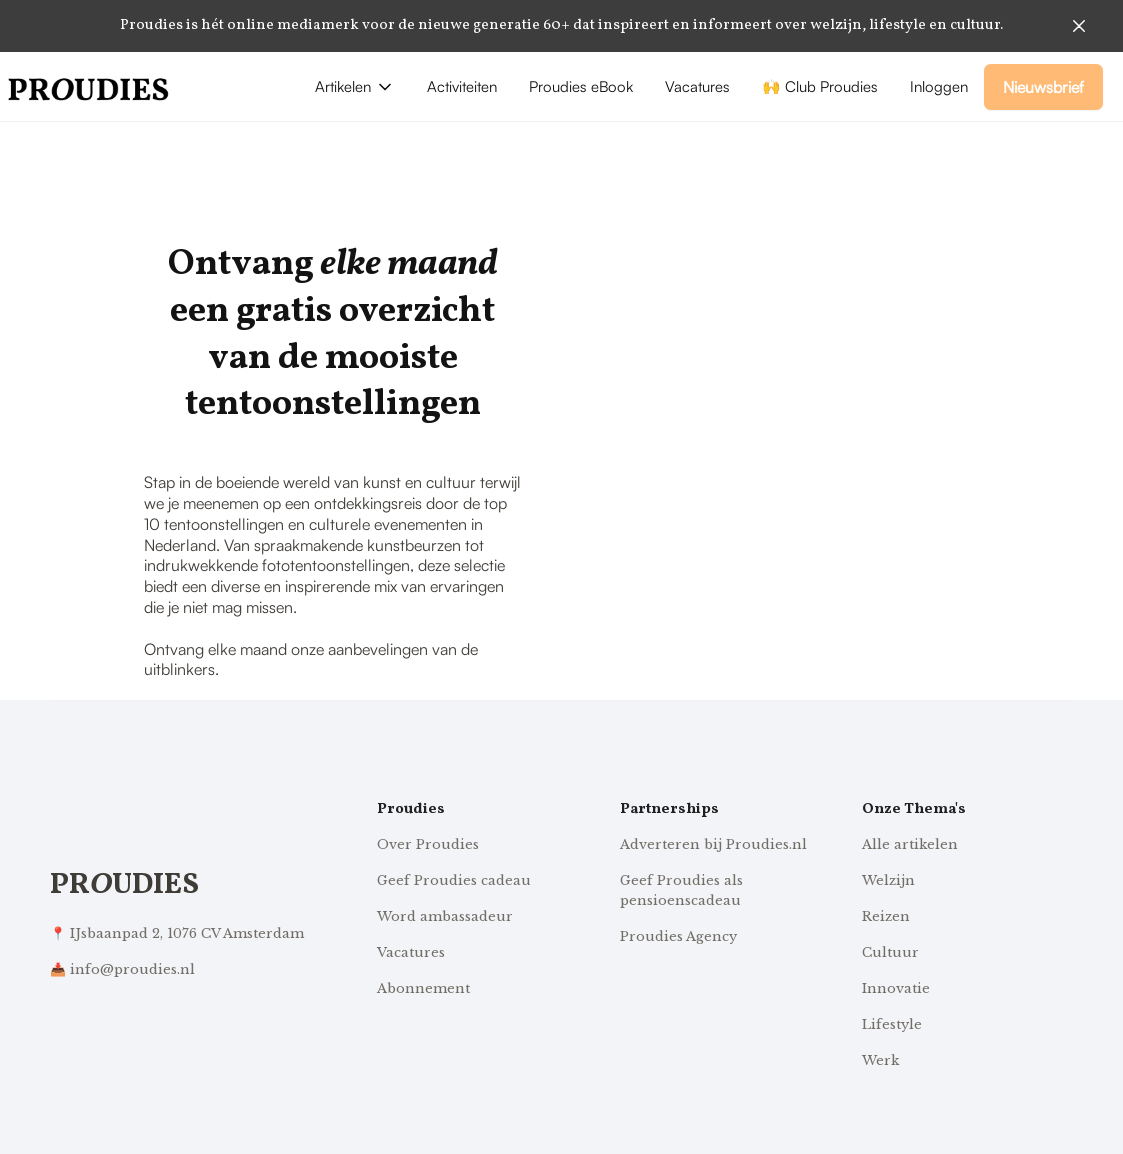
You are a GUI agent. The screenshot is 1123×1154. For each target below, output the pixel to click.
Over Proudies (428, 844)
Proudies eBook (581, 86)
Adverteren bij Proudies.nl (713, 844)
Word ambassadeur (445, 916)
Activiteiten (462, 86)
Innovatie (896, 988)
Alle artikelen (910, 844)
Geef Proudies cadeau (454, 880)
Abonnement (423, 988)
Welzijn (888, 880)
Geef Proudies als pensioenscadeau (681, 890)
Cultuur (890, 952)
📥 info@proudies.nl (122, 969)
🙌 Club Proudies (820, 86)
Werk (880, 1060)
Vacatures (697, 86)
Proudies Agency (678, 936)
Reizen (886, 916)
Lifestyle (892, 1024)
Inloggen (939, 86)
